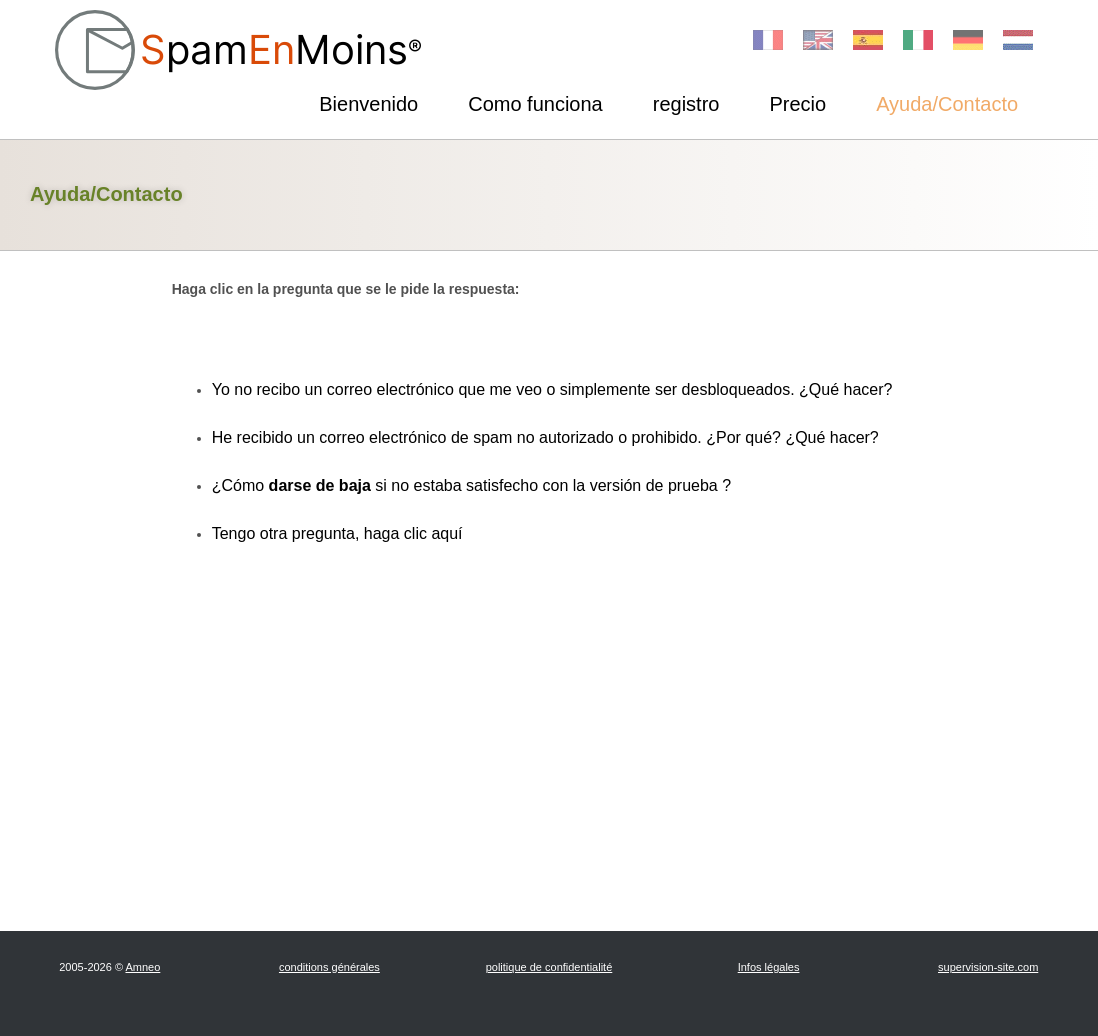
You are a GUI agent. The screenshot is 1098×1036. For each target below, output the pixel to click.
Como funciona (535, 104)
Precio (797, 104)
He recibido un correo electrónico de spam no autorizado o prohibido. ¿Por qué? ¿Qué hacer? (545, 437)
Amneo (142, 967)
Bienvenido (368, 104)
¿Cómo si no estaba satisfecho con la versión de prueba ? (471, 485)
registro (686, 104)
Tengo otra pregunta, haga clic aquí (337, 533)
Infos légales (769, 967)
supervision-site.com (988, 967)
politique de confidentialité (549, 967)
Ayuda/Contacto (947, 104)
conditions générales (329, 967)
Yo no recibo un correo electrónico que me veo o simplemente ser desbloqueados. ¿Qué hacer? (552, 389)
